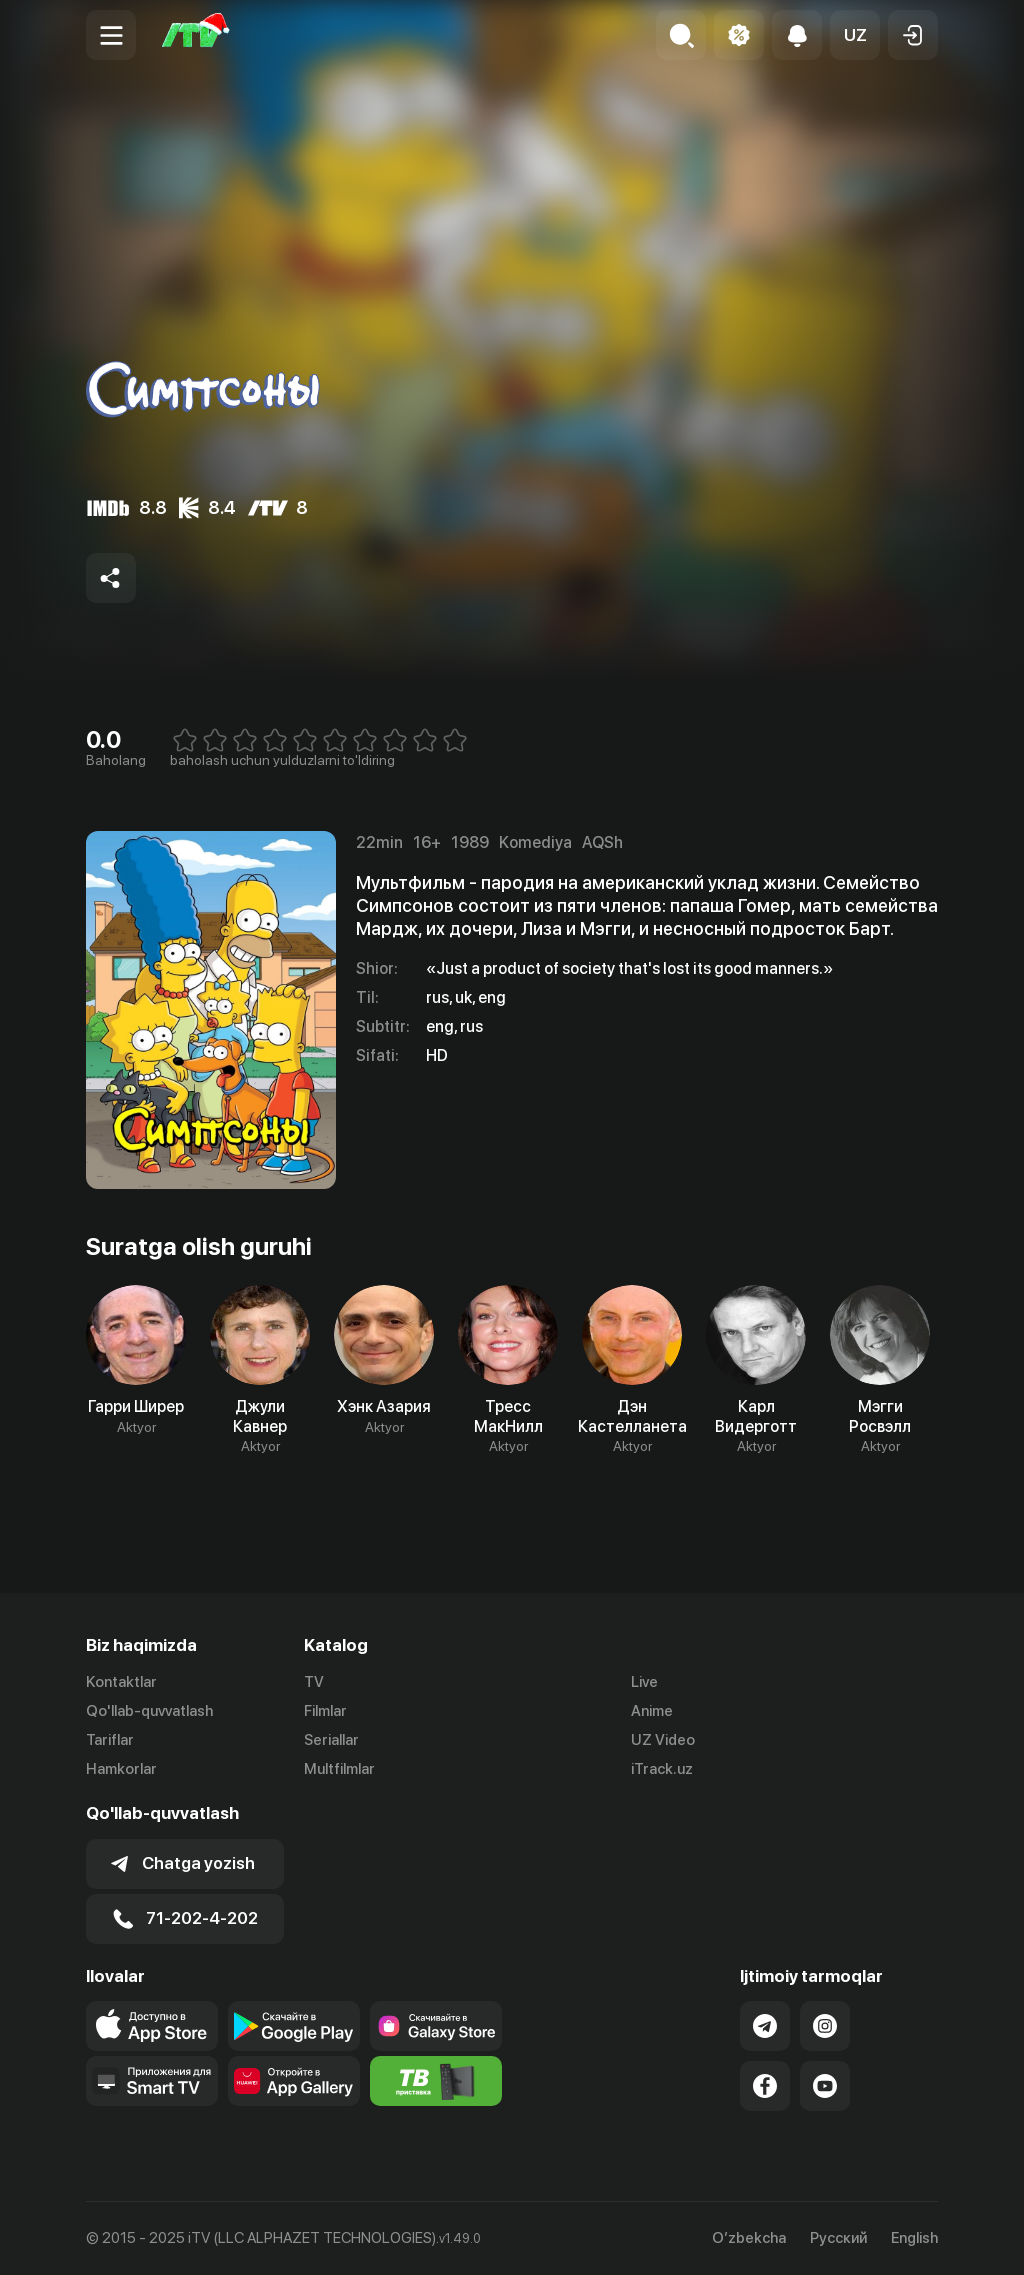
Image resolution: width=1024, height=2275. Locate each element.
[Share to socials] (111, 578)
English (914, 2238)
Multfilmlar (339, 1769)
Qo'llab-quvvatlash (149, 1711)
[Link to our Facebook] (765, 2086)
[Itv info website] (436, 2081)
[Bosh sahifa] (196, 35)
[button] (855, 35)
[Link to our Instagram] (825, 2026)
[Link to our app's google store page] (294, 2026)
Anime (652, 1711)
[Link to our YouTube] (825, 2086)
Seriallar (331, 1740)
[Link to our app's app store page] (152, 2026)
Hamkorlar (121, 1769)
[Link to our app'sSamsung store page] (436, 2026)
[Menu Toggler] (111, 35)
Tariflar (110, 1740)
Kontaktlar (121, 1682)
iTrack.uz (662, 1769)
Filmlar (325, 1711)
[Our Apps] (152, 2081)
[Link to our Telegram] (765, 2026)
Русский (838, 2238)
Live (644, 1682)
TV (314, 1682)
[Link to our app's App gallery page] (294, 2081)
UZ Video (663, 1740)
